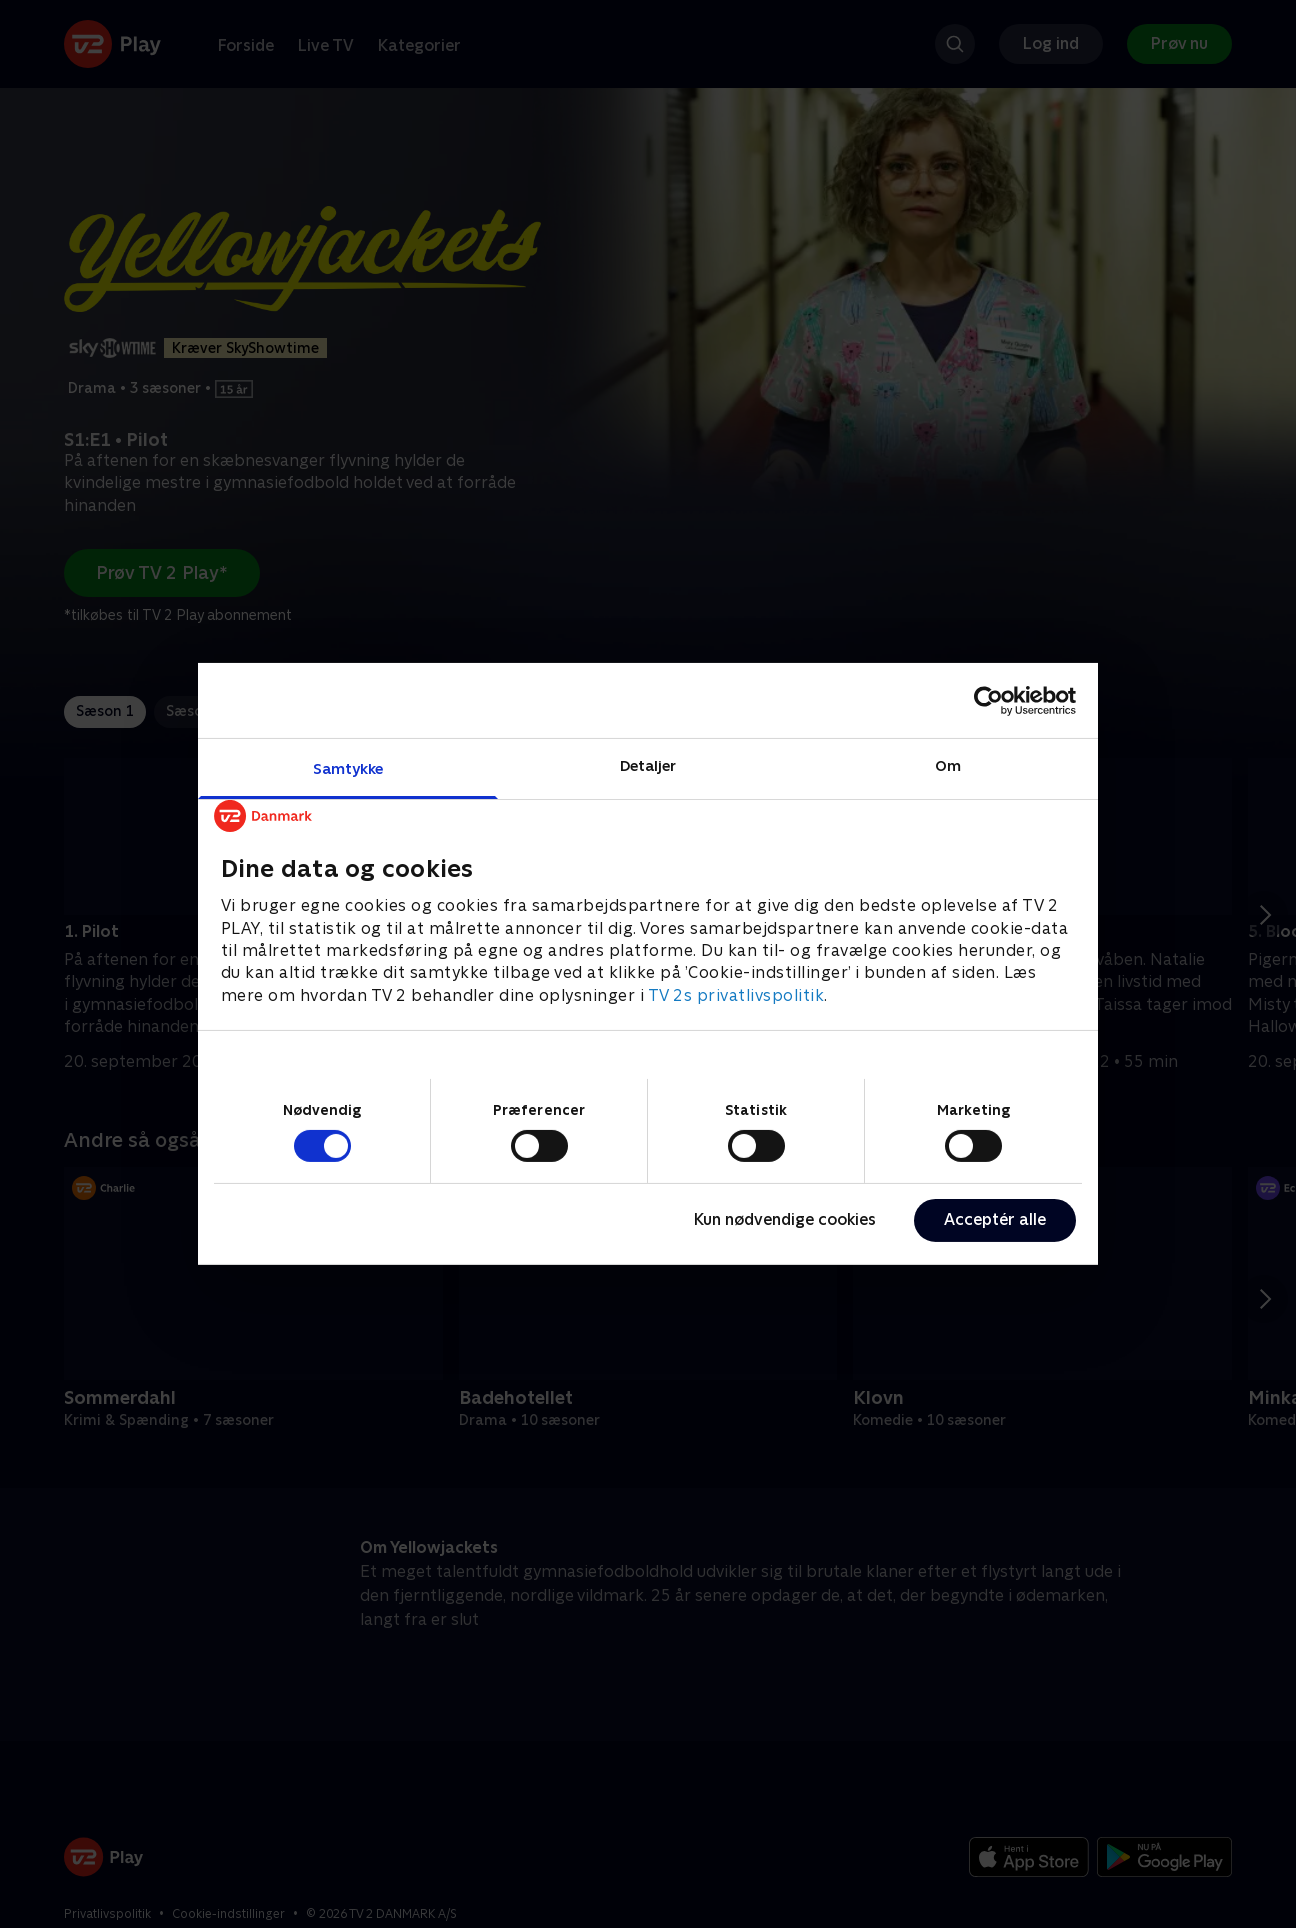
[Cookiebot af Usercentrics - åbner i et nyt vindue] (988, 700)
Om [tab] (948, 765)
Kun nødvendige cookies (785, 1219)
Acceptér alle (995, 1219)
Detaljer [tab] (648, 765)
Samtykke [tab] (348, 768)
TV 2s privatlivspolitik (736, 995)
